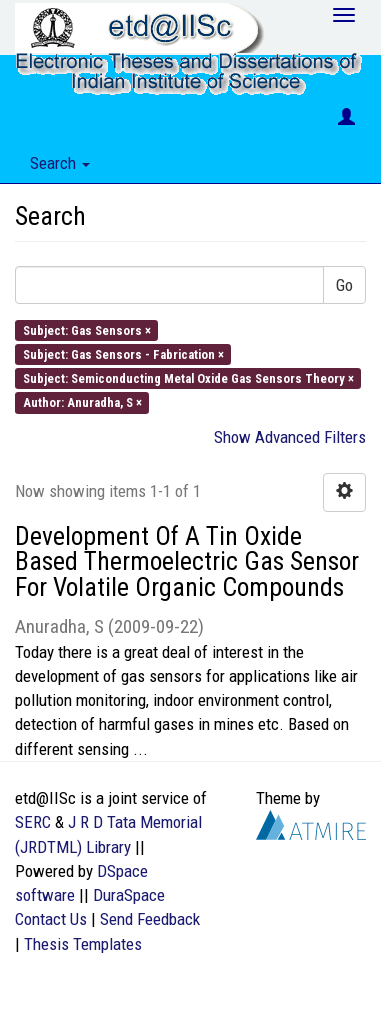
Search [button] (60, 163)
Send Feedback (150, 919)
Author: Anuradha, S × (82, 402)
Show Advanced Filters (290, 437)
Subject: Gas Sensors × (87, 329)
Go (344, 285)
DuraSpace (129, 895)
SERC (33, 822)
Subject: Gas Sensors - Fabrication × (123, 353)
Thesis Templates (83, 944)
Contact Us (51, 919)
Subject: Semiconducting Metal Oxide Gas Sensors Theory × (188, 378)
